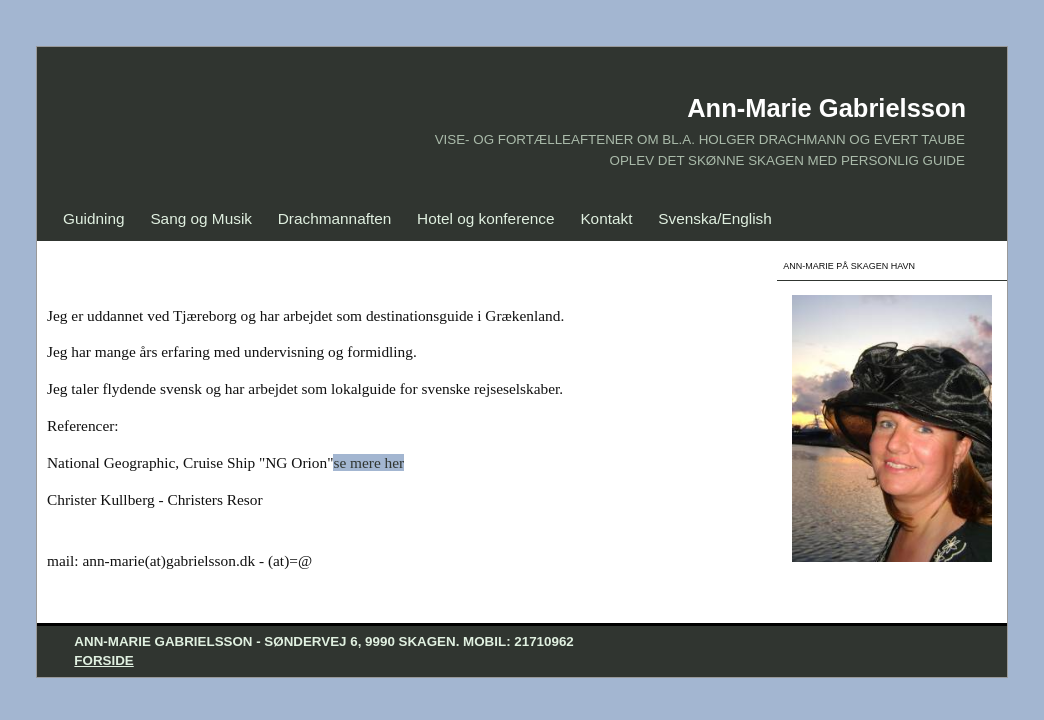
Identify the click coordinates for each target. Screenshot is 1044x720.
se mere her (368, 462)
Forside (103, 660)
